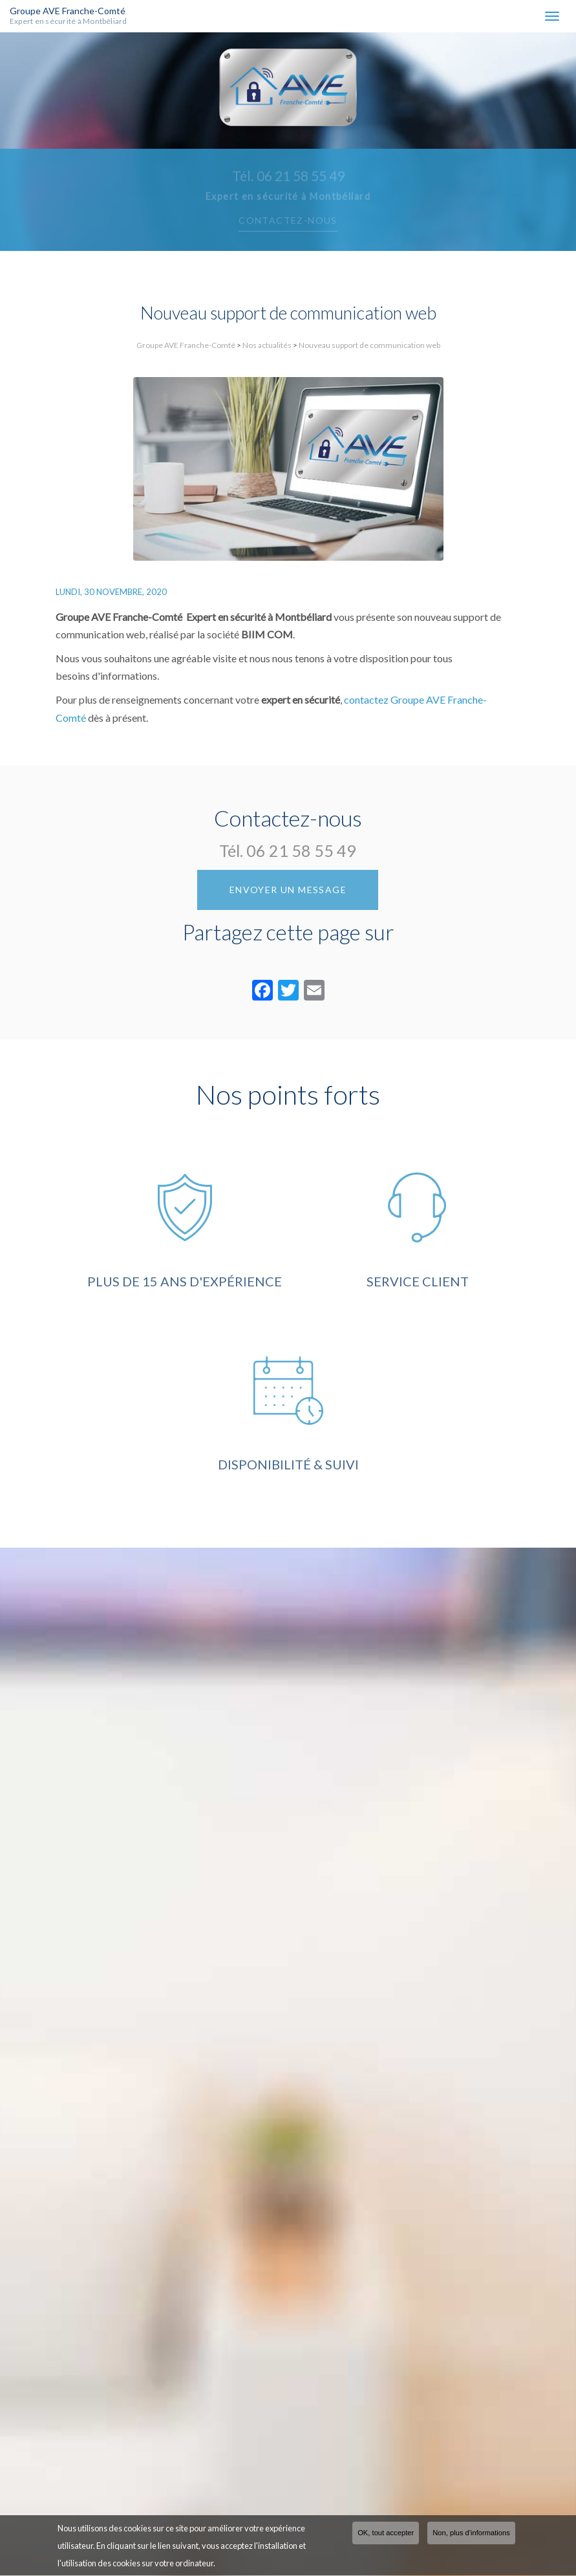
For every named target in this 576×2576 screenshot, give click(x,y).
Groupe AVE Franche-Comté (82, 16)
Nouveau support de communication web (369, 345)
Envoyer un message (288, 889)
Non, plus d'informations (471, 2534)
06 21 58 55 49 (301, 850)
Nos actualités (267, 345)
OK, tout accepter (385, 2534)
